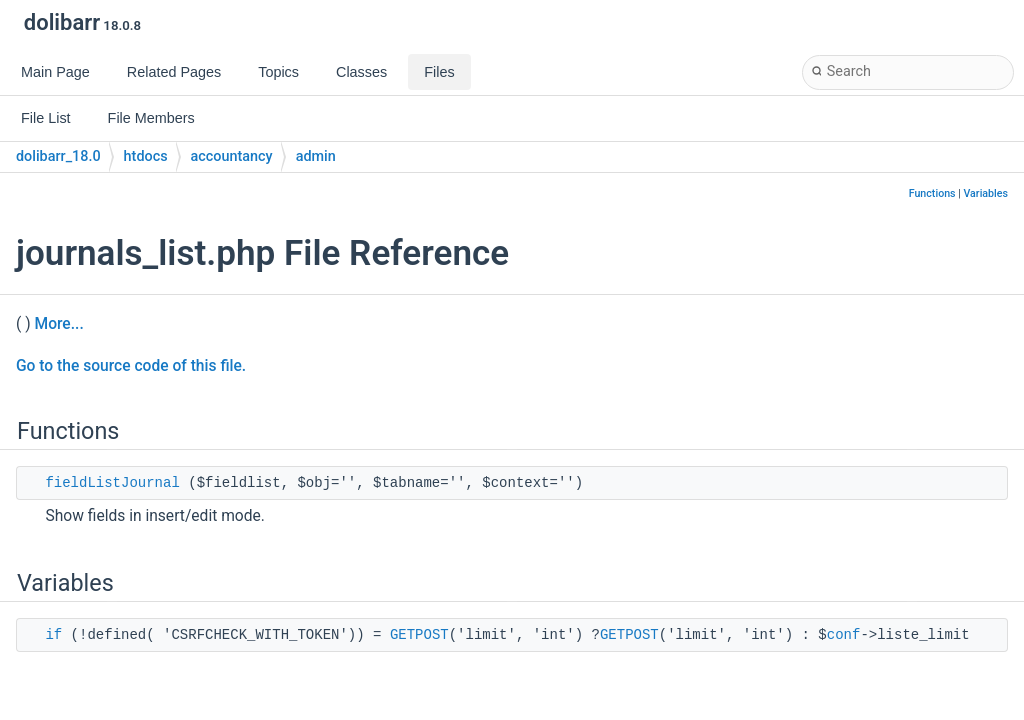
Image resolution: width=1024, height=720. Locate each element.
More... (59, 324)
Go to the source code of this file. (131, 366)
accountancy (232, 156)
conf (844, 635)
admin (316, 156)
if (53, 635)
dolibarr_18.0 (58, 156)
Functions (932, 193)
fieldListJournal (112, 483)
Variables (985, 193)
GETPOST (419, 635)
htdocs (146, 156)
